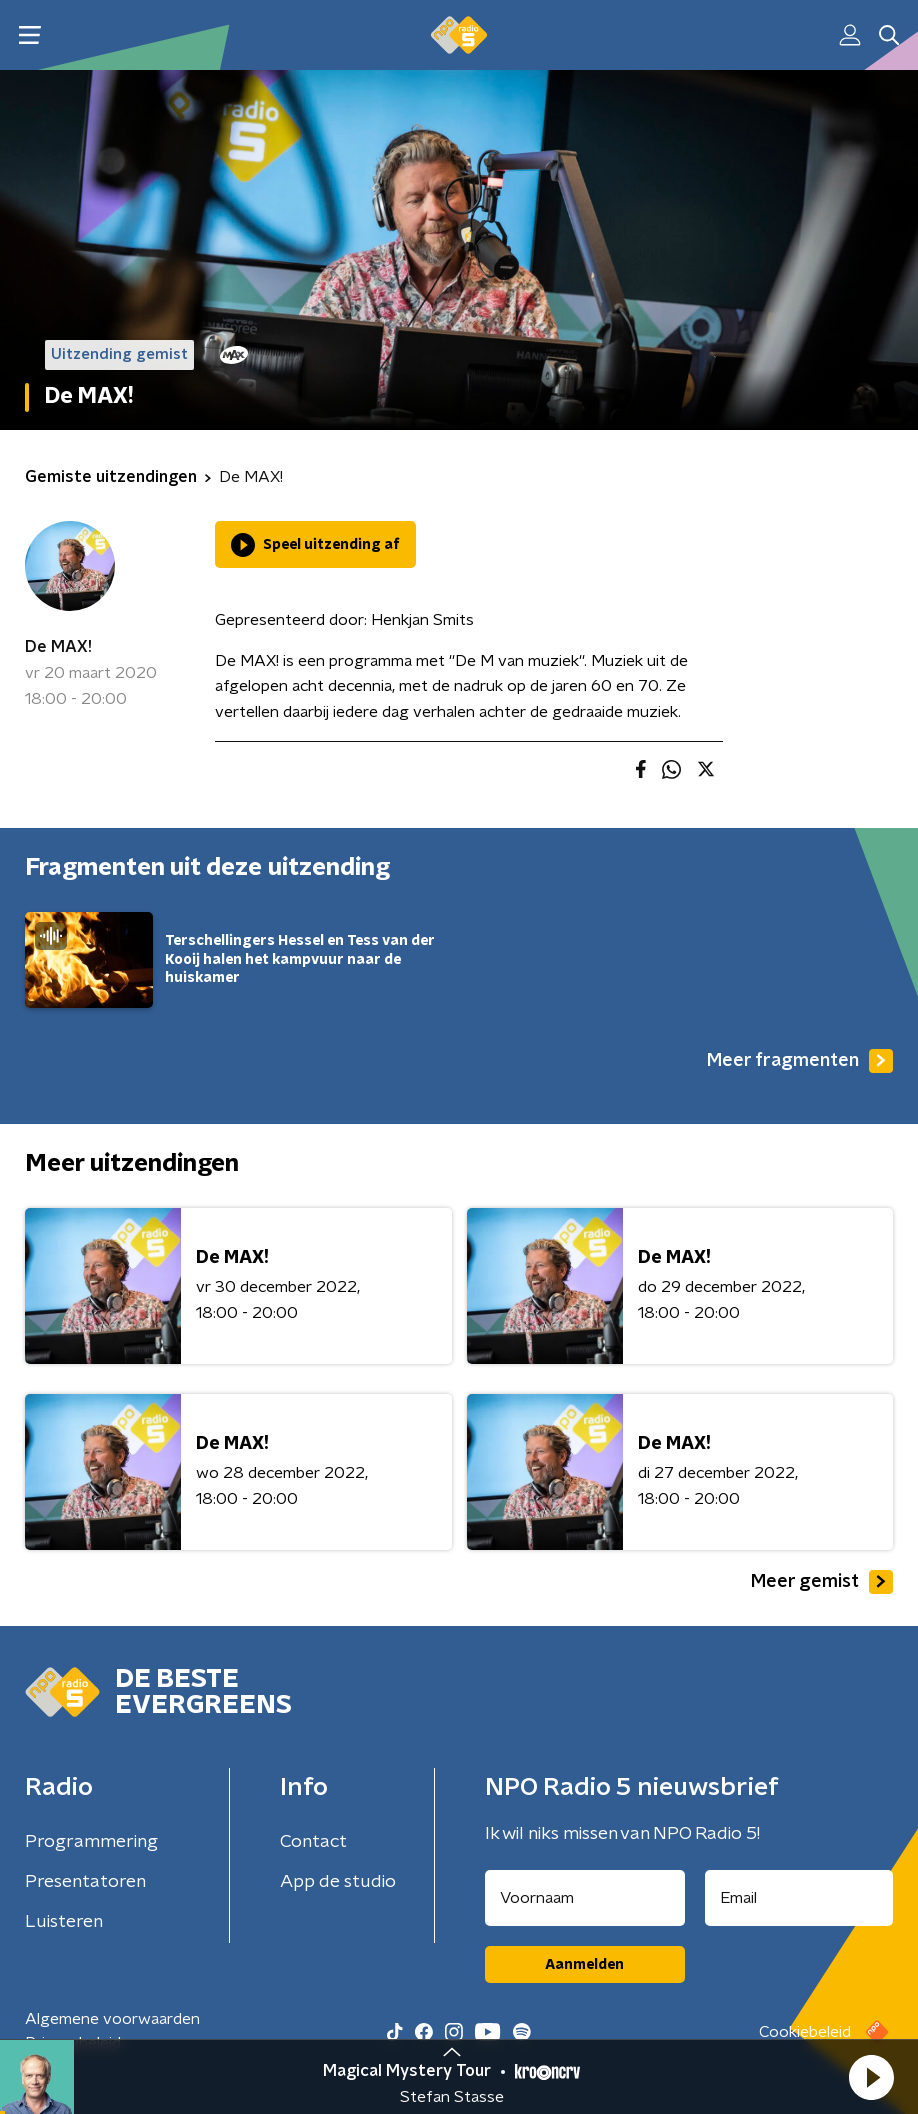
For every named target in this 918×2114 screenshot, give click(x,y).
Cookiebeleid (805, 2032)
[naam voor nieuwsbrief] (585, 1898)
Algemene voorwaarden (112, 2019)
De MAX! (58, 647)
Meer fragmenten (800, 1061)
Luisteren (64, 1922)
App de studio (338, 1882)
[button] (871, 2077)
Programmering (91, 1842)
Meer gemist (822, 1582)
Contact (313, 1842)
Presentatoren (85, 1882)
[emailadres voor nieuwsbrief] (799, 1898)
